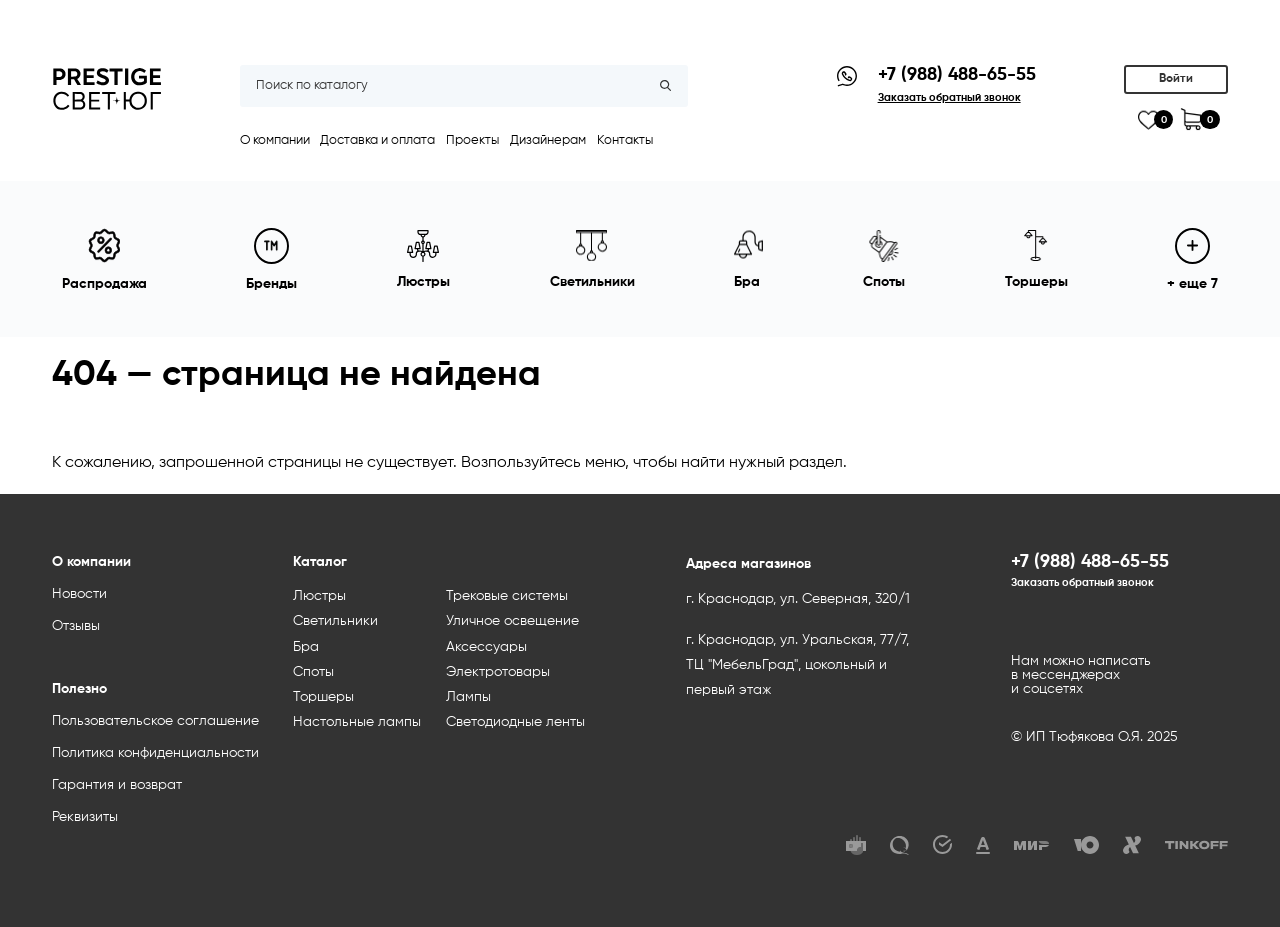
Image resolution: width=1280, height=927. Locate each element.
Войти (1176, 79)
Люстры (319, 596)
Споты (313, 672)
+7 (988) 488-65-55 (957, 75)
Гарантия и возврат (117, 785)
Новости (79, 594)
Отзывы (76, 626)
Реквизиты (85, 817)
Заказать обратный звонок (1082, 583)
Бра (306, 647)
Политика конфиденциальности (155, 753)
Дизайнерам (548, 140)
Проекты (472, 140)
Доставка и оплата (377, 140)
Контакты (625, 140)
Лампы (468, 697)
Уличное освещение (512, 621)
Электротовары (498, 672)
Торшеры (323, 697)
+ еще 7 (1192, 259)
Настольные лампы (357, 722)
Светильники (335, 621)
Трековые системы (507, 596)
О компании (275, 140)
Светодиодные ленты (515, 722)
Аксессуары (486, 647)
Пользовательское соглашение (155, 721)
